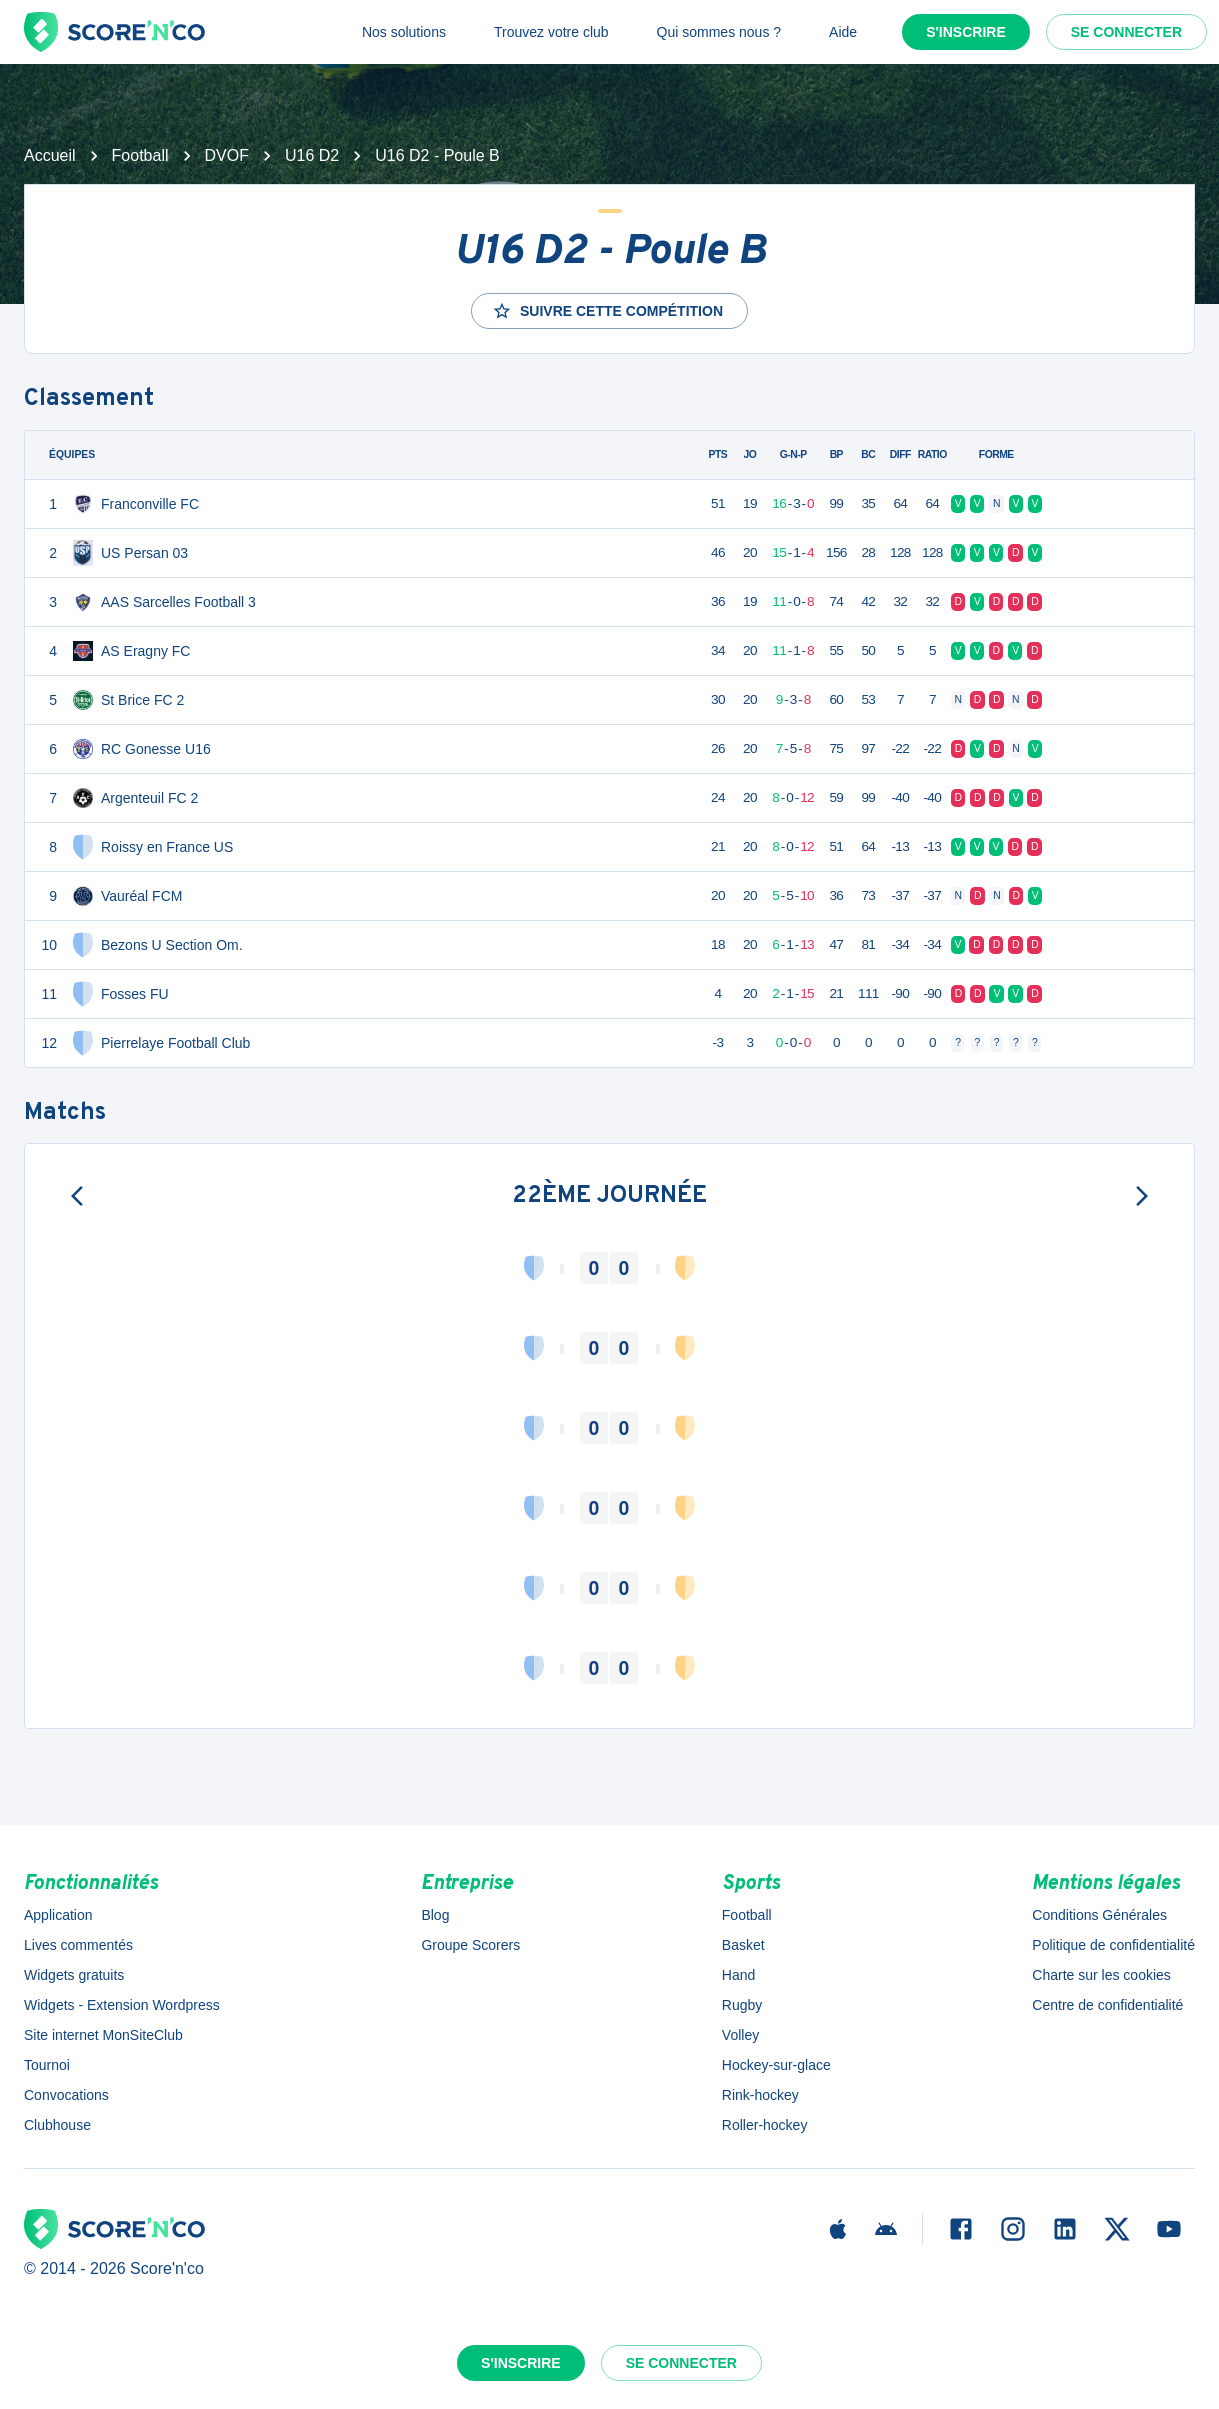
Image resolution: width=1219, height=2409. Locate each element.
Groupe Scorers (470, 1945)
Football (140, 155)
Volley (740, 2035)
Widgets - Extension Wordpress (122, 2005)
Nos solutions (404, 32)
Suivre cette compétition (607, 311)
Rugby (742, 2005)
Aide (843, 32)
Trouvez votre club (551, 32)
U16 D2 (312, 155)
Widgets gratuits (74, 1975)
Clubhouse (57, 2125)
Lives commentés (78, 1945)
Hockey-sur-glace (776, 2065)
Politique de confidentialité (1113, 1945)
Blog (435, 1915)
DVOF (227, 155)
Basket (743, 1945)
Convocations (66, 2095)
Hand (738, 1975)
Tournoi (47, 2065)
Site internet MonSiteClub (103, 2035)
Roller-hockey (765, 2125)
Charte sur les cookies (1101, 1975)
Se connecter (1126, 32)
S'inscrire (966, 32)
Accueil (50, 155)
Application (58, 1915)
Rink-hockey (760, 2095)
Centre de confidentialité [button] (1107, 2005)
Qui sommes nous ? (719, 32)
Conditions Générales (1099, 1915)
